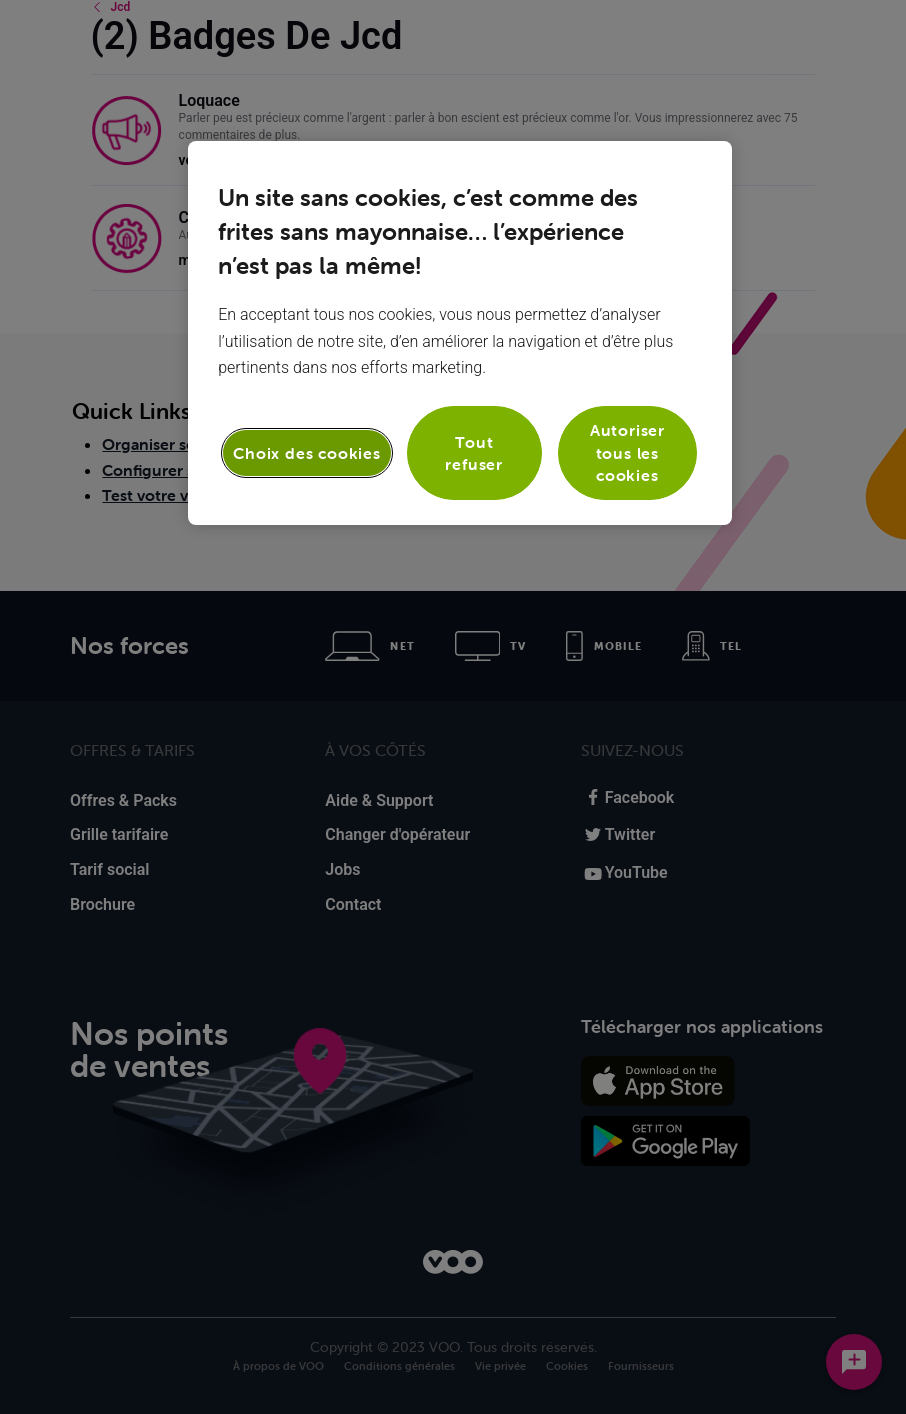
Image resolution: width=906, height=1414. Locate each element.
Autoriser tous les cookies (627, 452)
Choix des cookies (307, 453)
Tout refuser (474, 453)
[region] (460, 332)
